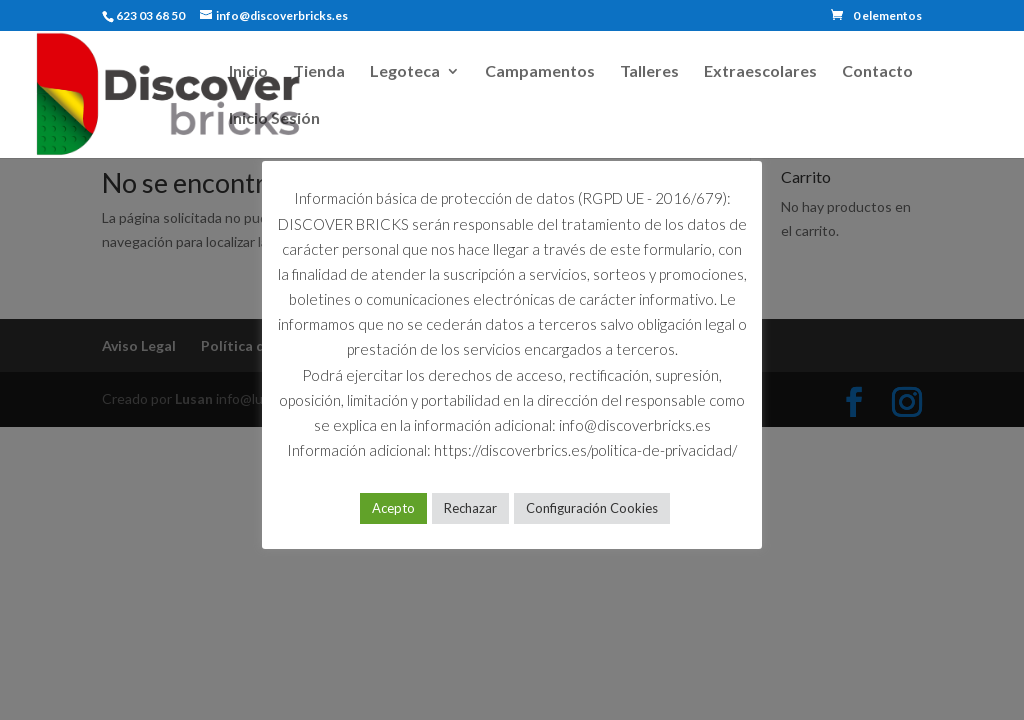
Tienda (319, 72)
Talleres (649, 72)
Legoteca (405, 72)
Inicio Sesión (274, 119)
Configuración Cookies (592, 508)
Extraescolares (760, 72)
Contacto (877, 72)
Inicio (248, 72)
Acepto (393, 508)
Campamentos (540, 72)
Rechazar (470, 508)
